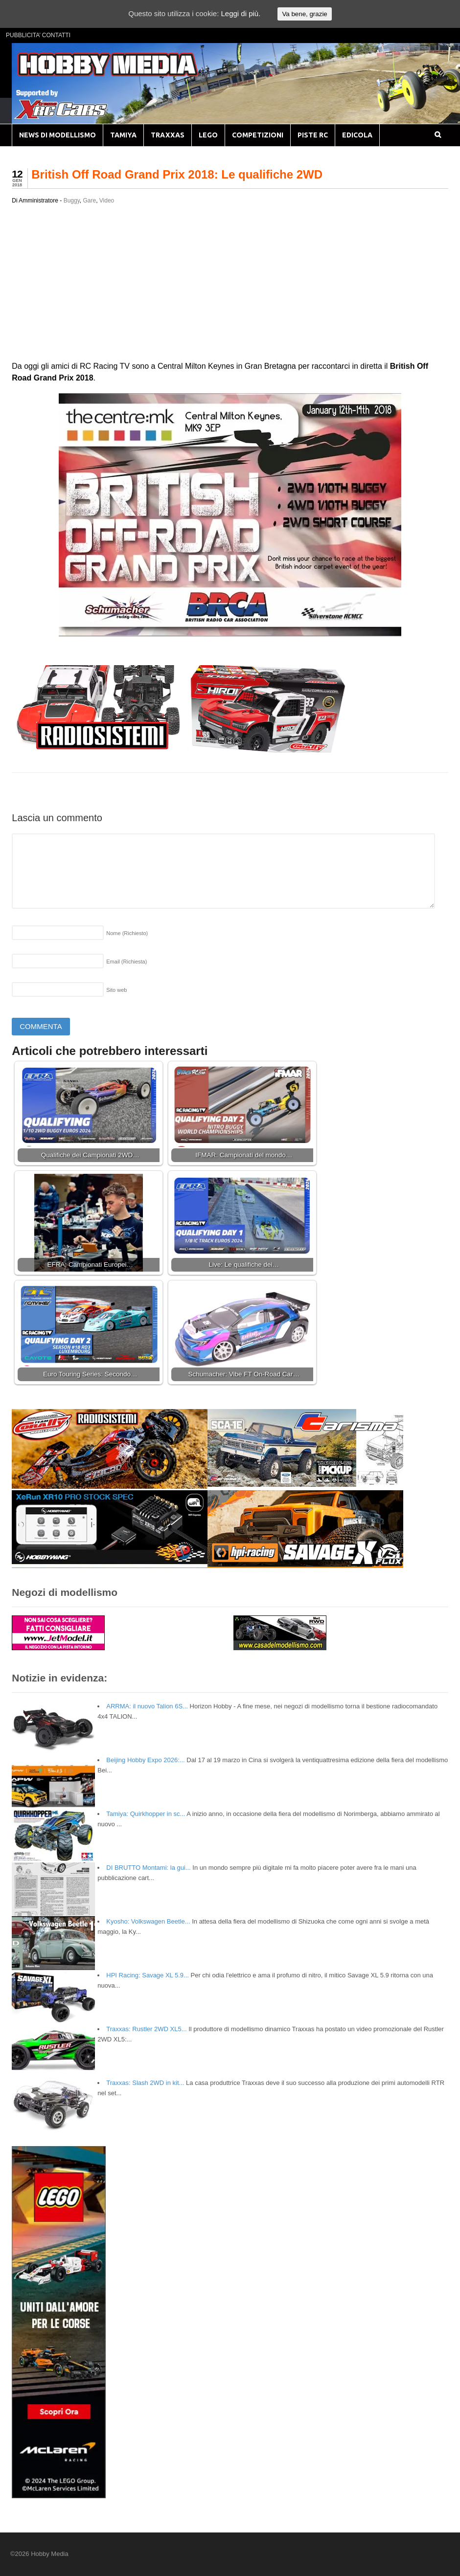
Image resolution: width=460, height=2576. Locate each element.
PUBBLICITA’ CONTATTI (38, 35)
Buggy (72, 200)
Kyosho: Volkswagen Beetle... (148, 1921)
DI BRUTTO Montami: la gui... (148, 1867)
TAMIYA (123, 135)
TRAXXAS (167, 135)
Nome (127, 933)
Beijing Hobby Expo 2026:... (145, 1760)
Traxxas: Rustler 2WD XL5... (146, 2029)
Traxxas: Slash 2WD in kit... (145, 2082)
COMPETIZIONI (257, 135)
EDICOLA (357, 135)
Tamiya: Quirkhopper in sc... (145, 1813)
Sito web (116, 990)
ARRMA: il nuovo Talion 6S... (147, 1706)
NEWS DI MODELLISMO (57, 135)
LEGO (208, 135)
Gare (89, 200)
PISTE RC (313, 135)
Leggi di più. (240, 13)
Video (106, 200)
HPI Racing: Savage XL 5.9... (147, 1975)
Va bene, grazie (304, 14)
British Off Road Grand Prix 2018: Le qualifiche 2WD (176, 174)
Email (126, 961)
